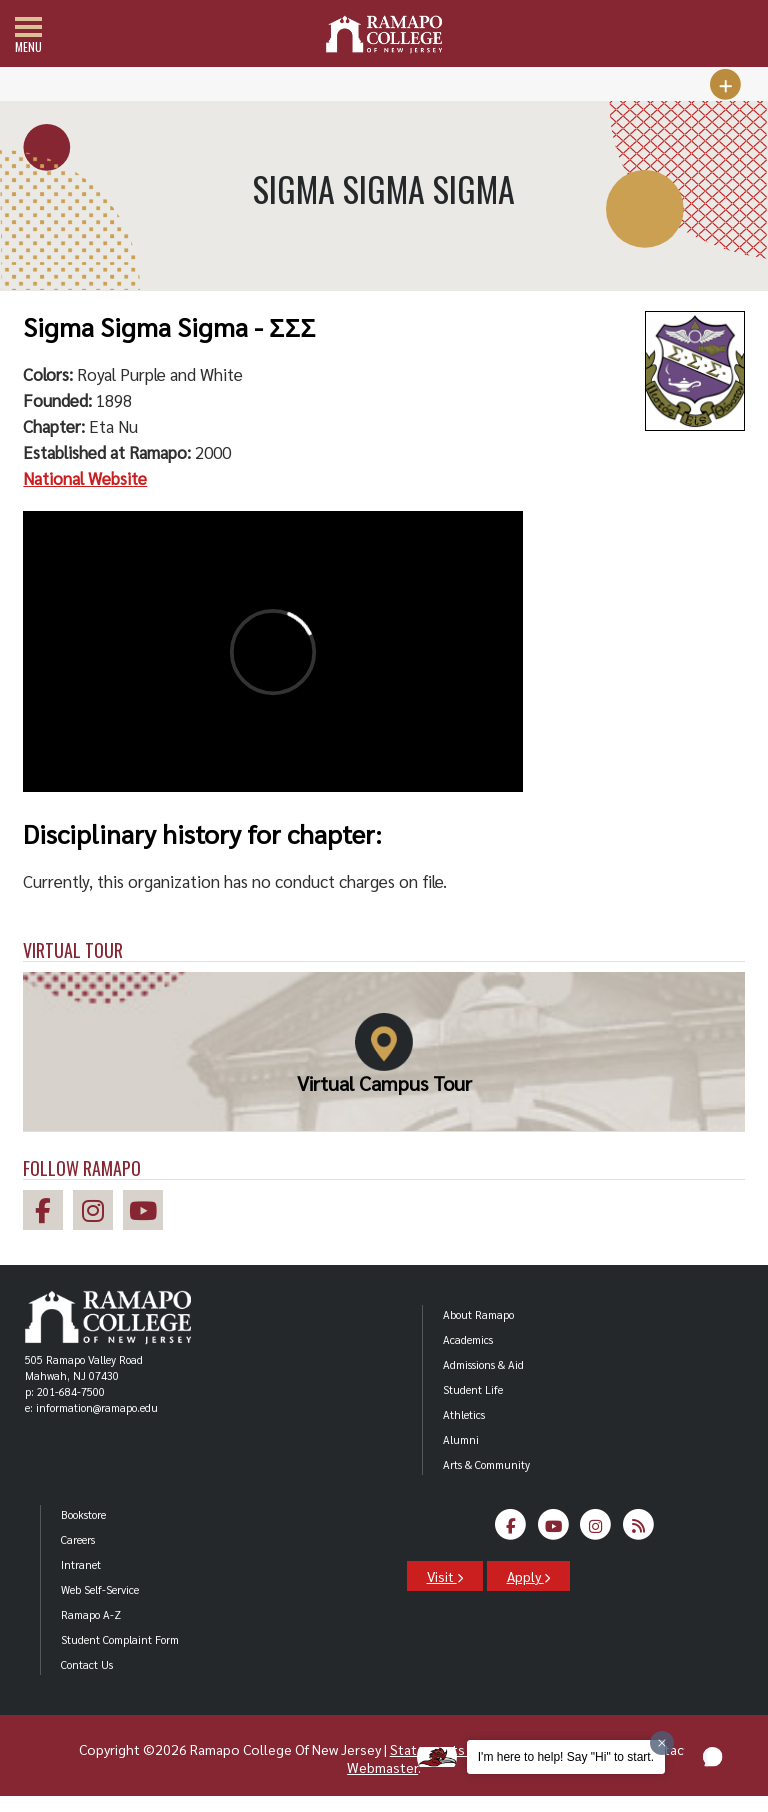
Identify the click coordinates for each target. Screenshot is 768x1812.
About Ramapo (478, 1314)
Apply (528, 1576)
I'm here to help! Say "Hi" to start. (566, 1757)
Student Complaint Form (120, 1639)
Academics (468, 1339)
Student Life (473, 1389)
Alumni (461, 1439)
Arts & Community (486, 1464)
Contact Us (87, 1664)
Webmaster (382, 1767)
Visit (445, 1576)
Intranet (81, 1564)
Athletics (464, 1414)
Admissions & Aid (483, 1364)
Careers (78, 1539)
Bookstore (83, 1514)
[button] (713, 1757)
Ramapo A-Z (91, 1614)
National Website (85, 478)
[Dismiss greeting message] (662, 1743)
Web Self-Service (100, 1589)
